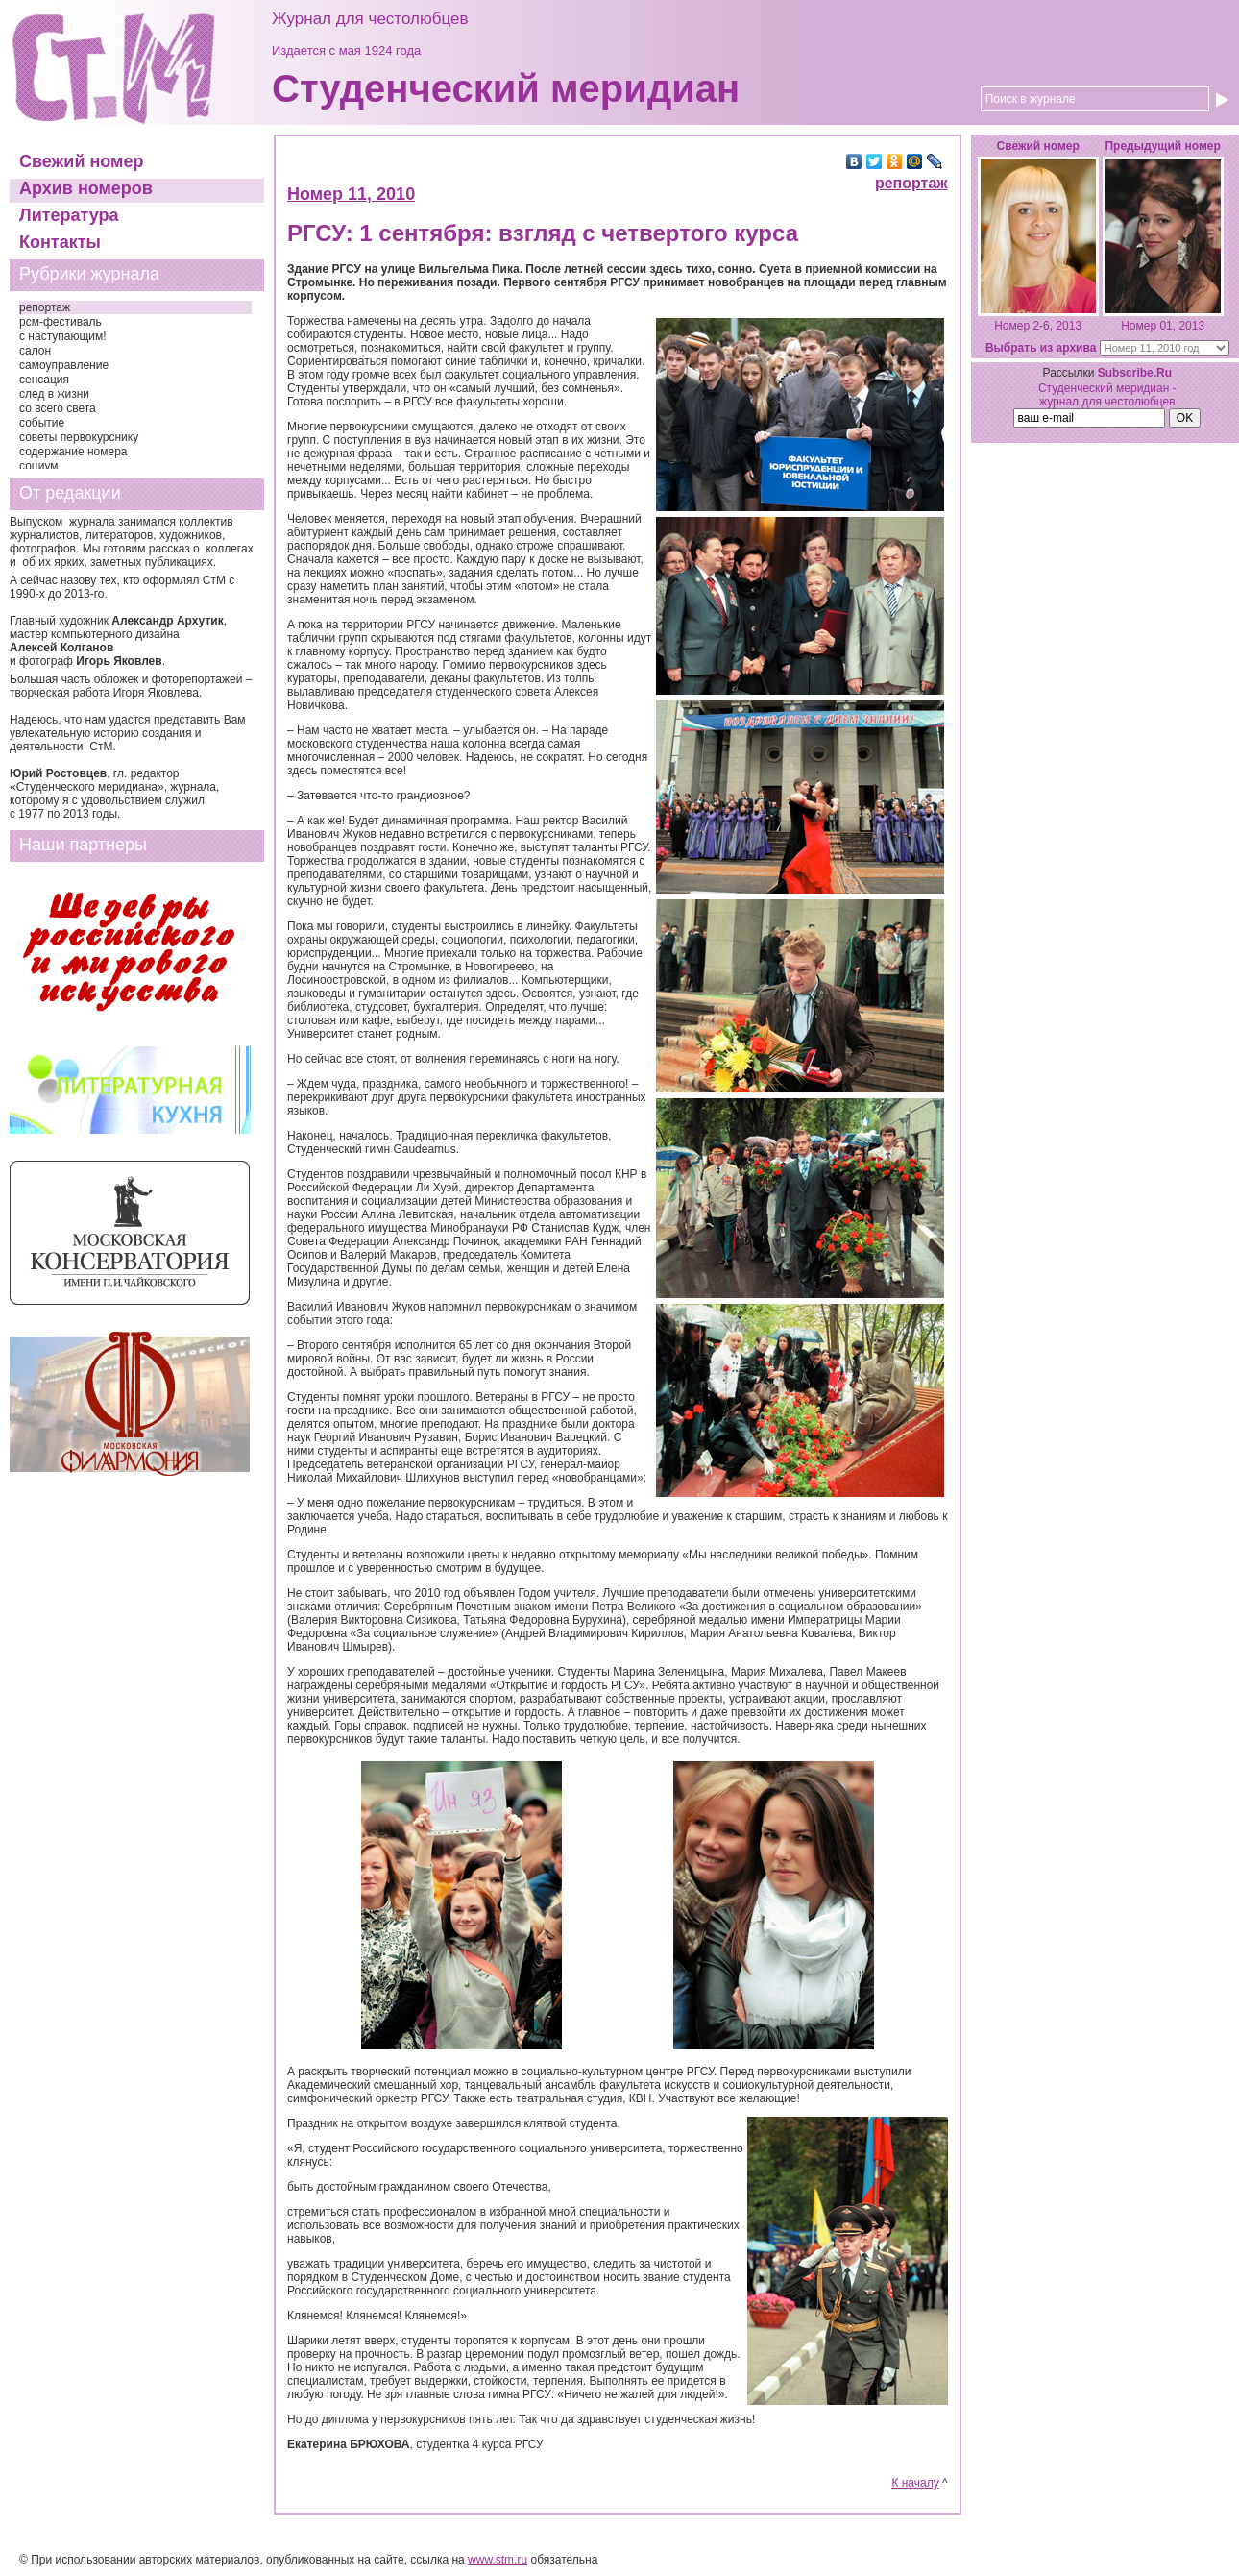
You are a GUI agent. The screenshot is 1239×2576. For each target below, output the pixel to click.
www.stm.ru (497, 2559)
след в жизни (54, 394)
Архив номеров (86, 188)
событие (41, 422)
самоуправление (64, 365)
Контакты (60, 242)
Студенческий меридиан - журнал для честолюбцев (1107, 394)
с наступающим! (63, 336)
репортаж (44, 307)
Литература (69, 215)
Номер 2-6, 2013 (1037, 325)
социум (39, 466)
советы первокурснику (78, 437)
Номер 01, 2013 (1162, 325)
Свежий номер (81, 161)
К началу (914, 2483)
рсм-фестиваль (60, 322)
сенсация (44, 379)
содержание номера (73, 451)
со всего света (57, 408)
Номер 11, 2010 (351, 194)
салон (35, 350)
